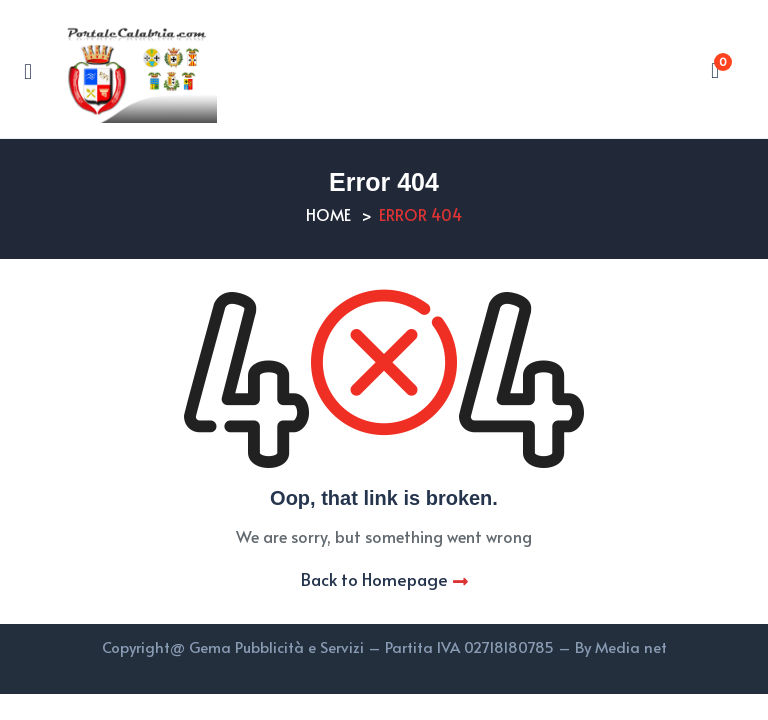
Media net (631, 646)
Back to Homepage (384, 579)
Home (328, 214)
